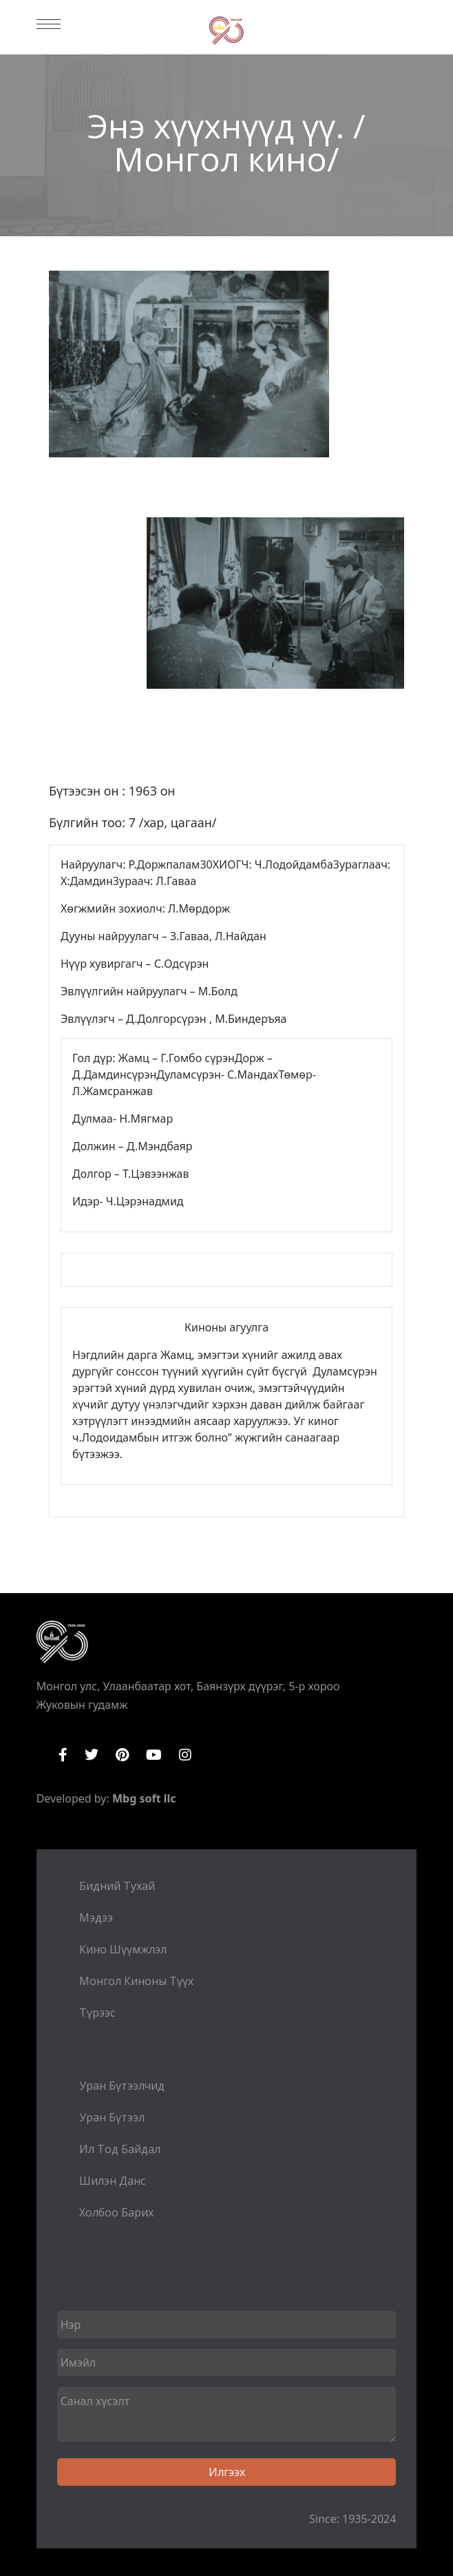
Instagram (185, 1755)
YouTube (154, 1755)
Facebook (63, 1755)
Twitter (91, 1755)
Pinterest (122, 1755)
